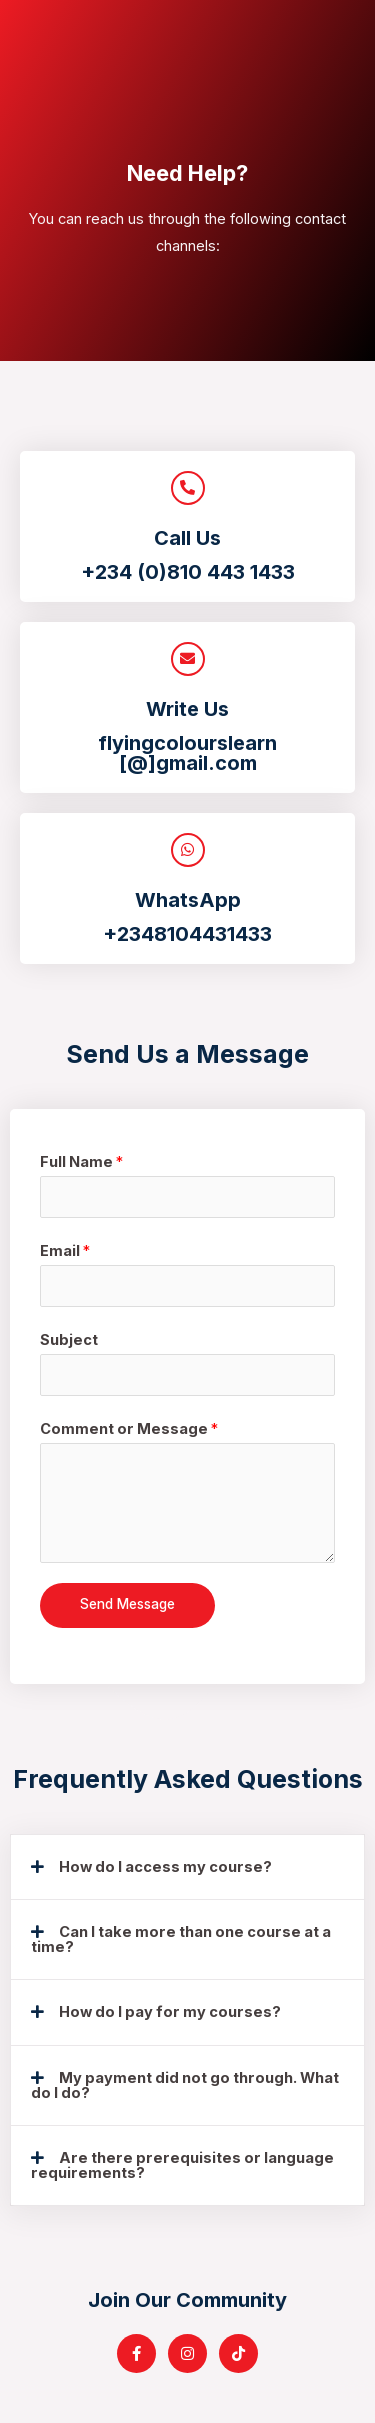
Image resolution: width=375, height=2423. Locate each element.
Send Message (127, 1604)
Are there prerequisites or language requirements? (182, 2165)
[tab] (187, 1867)
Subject (69, 1340)
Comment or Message (129, 1429)
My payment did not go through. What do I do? (185, 2085)
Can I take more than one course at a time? (181, 1939)
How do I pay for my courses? (170, 2012)
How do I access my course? (165, 1867)
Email (65, 1251)
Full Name (81, 1162)
